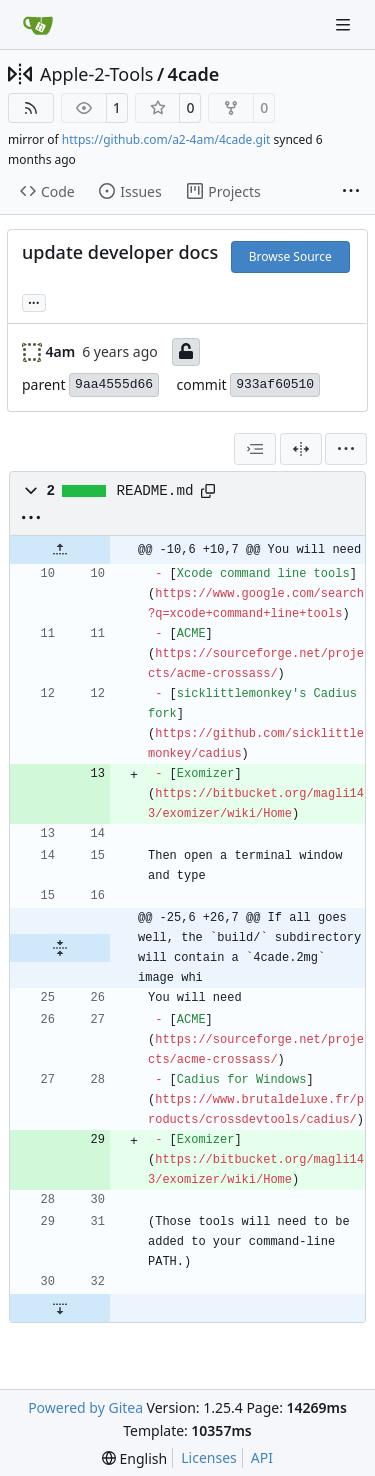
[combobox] (255, 449)
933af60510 (275, 384)
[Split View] (301, 449)
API (262, 1457)
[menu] (346, 449)
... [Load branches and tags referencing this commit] (34, 301)
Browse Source (290, 256)
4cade (194, 74)
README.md (155, 491)
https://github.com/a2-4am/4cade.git (166, 139)
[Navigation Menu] (345, 24)
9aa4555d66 (114, 384)
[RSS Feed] (31, 108)
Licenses (209, 1457)
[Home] (38, 25)
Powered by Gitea (85, 1407)
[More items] (351, 192)
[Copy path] (208, 491)
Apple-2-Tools (96, 74)
